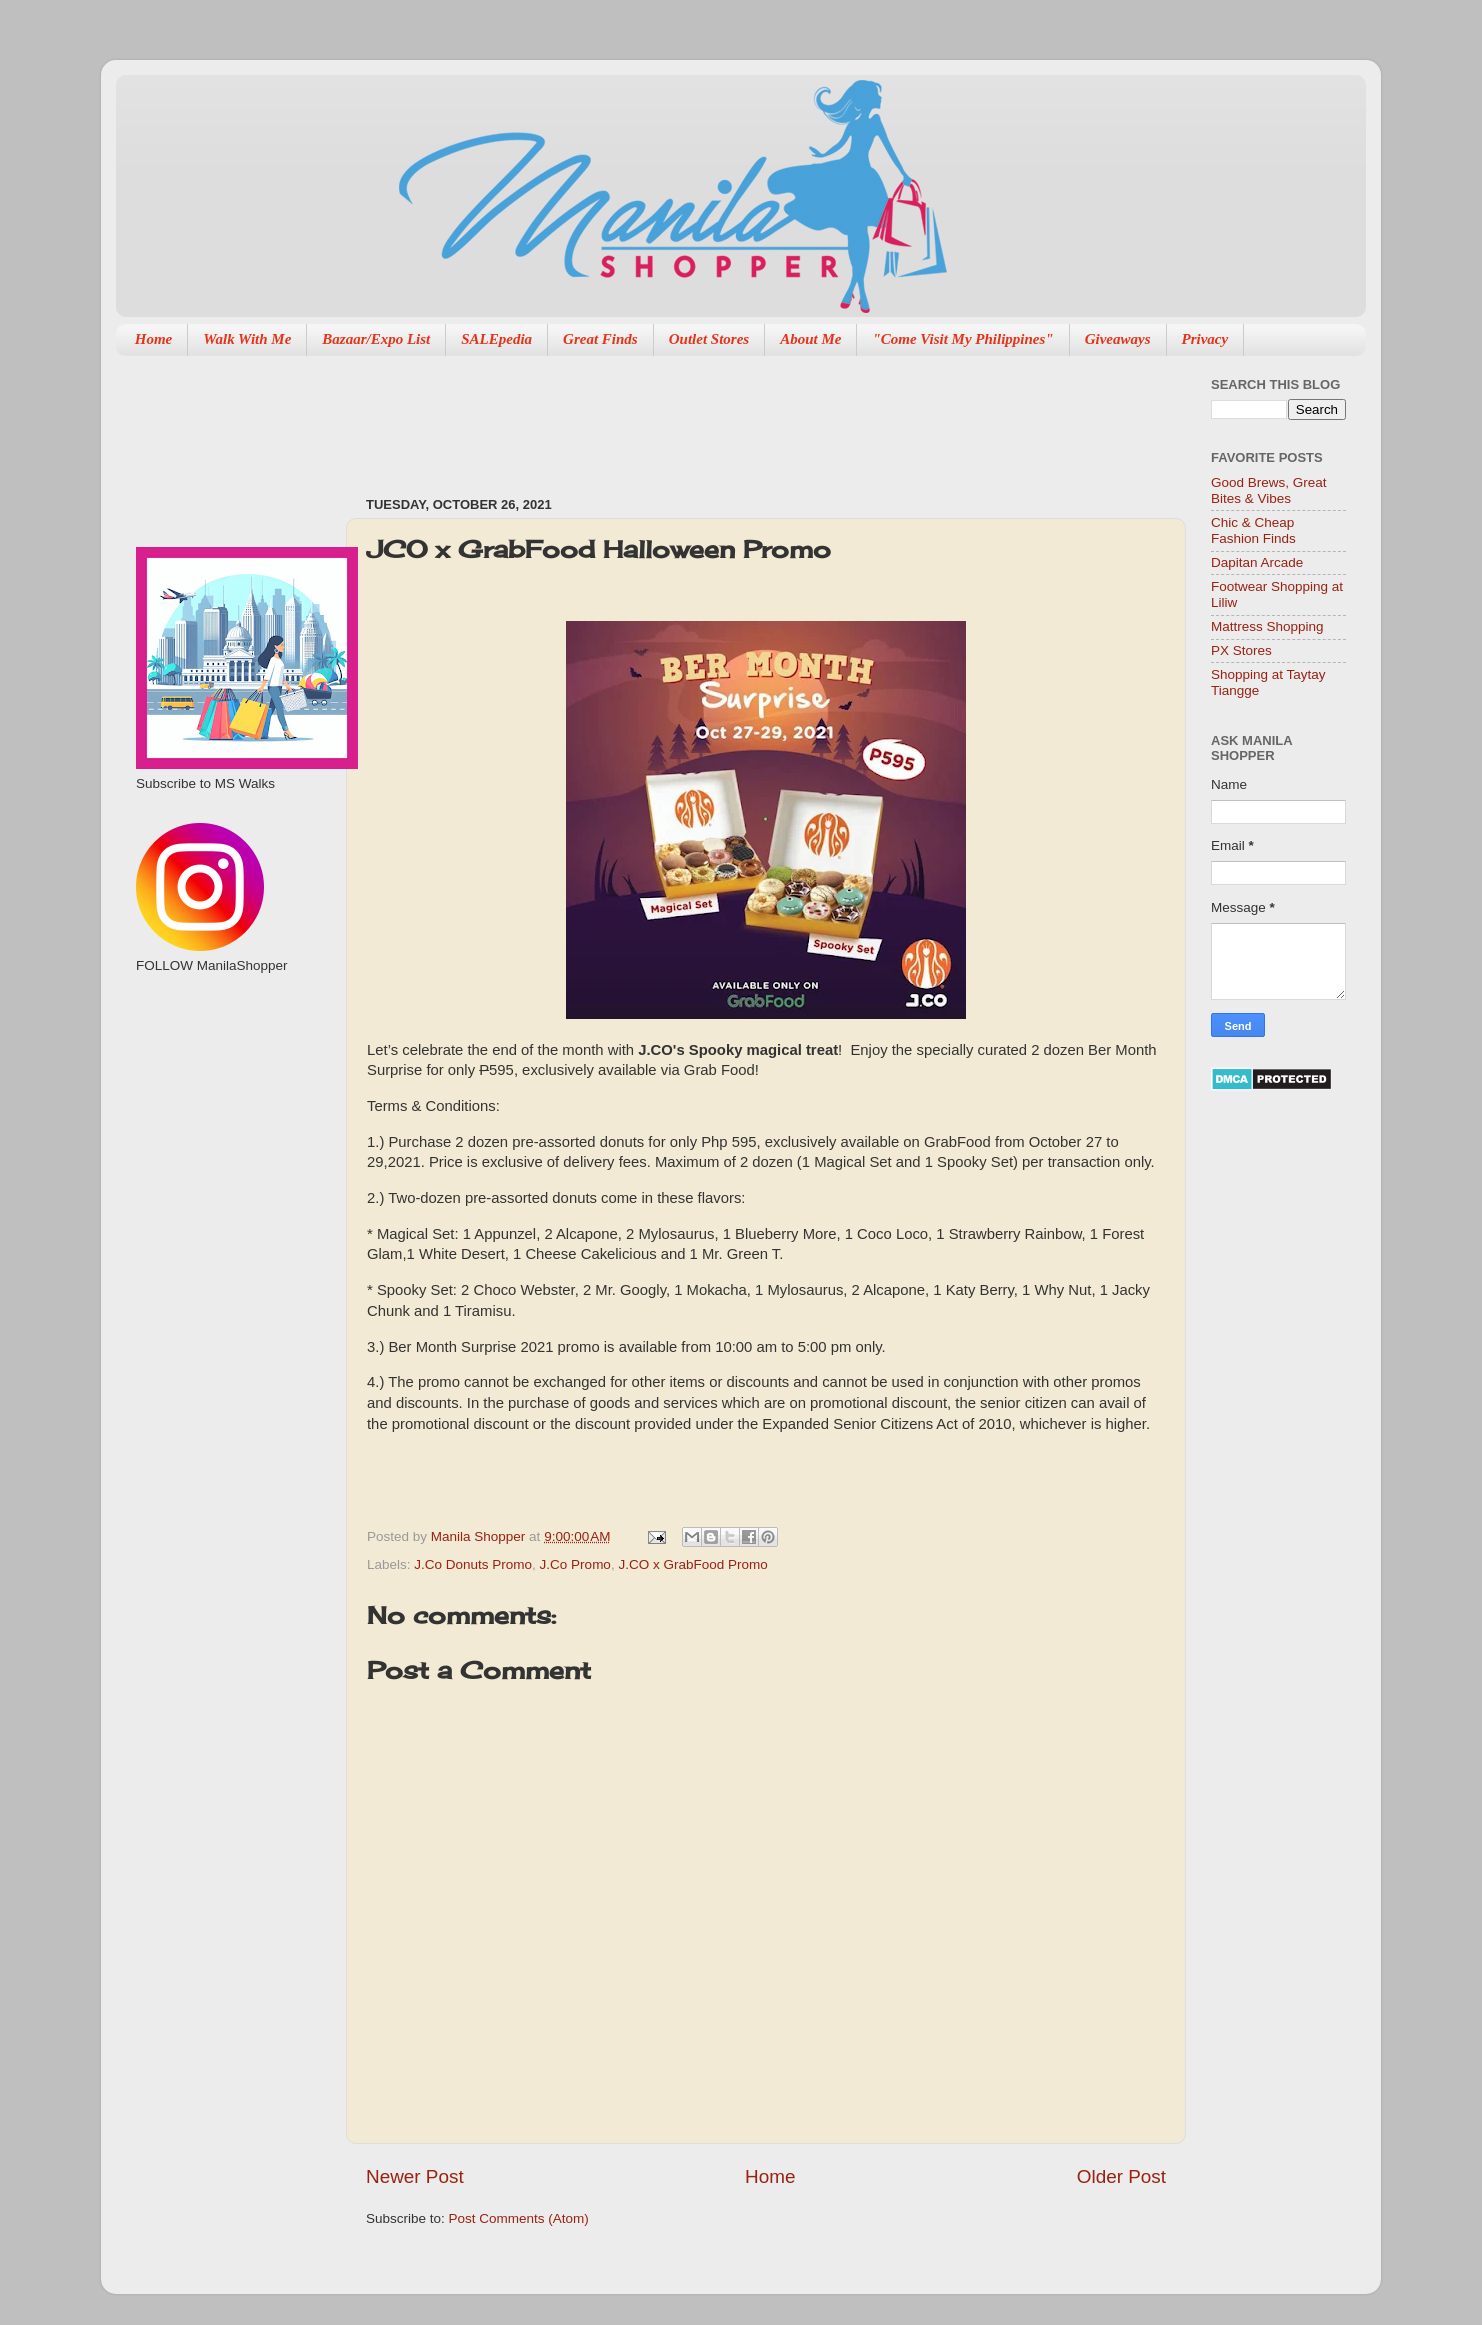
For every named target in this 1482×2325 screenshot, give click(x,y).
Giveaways (1118, 339)
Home (154, 339)
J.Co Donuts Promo (473, 1564)
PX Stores (1241, 650)
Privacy (1205, 339)
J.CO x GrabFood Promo (692, 1564)
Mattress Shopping (1267, 626)
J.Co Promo (575, 1564)
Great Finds (600, 339)
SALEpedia (496, 339)
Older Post (1121, 2176)
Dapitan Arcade (1257, 562)
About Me (810, 339)
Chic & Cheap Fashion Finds (1253, 530)
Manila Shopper (480, 1536)
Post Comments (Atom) (519, 2218)
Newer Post (415, 2176)
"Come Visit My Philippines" (962, 339)
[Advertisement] (730, 416)
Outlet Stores (709, 339)
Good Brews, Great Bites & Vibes (1269, 490)
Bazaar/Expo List (376, 339)
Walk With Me (247, 339)
